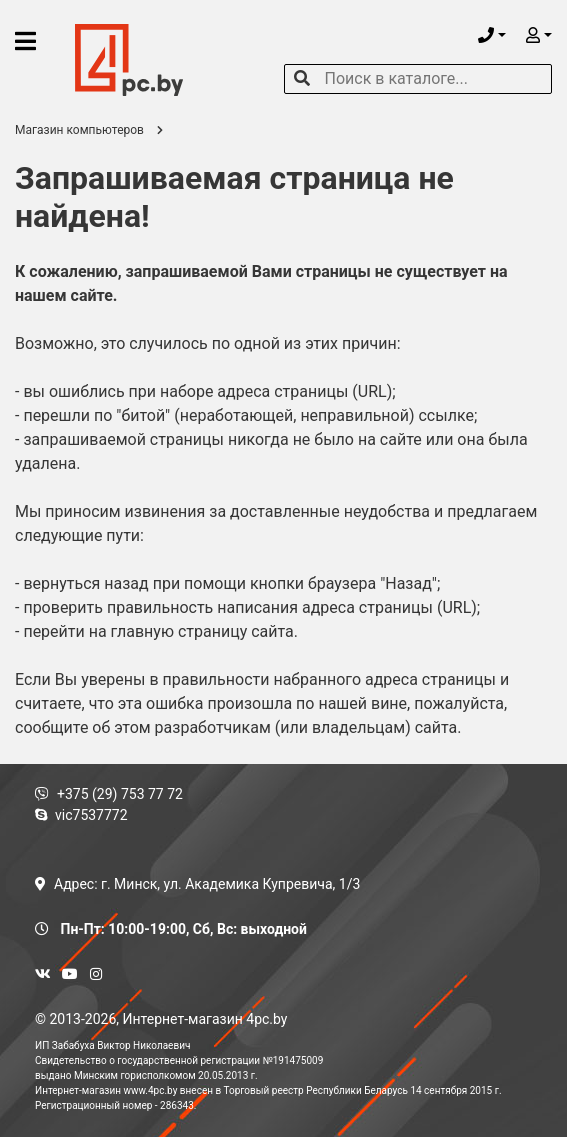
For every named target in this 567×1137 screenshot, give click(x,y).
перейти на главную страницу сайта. (160, 631)
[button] (492, 35)
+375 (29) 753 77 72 (109, 794)
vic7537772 (81, 815)
